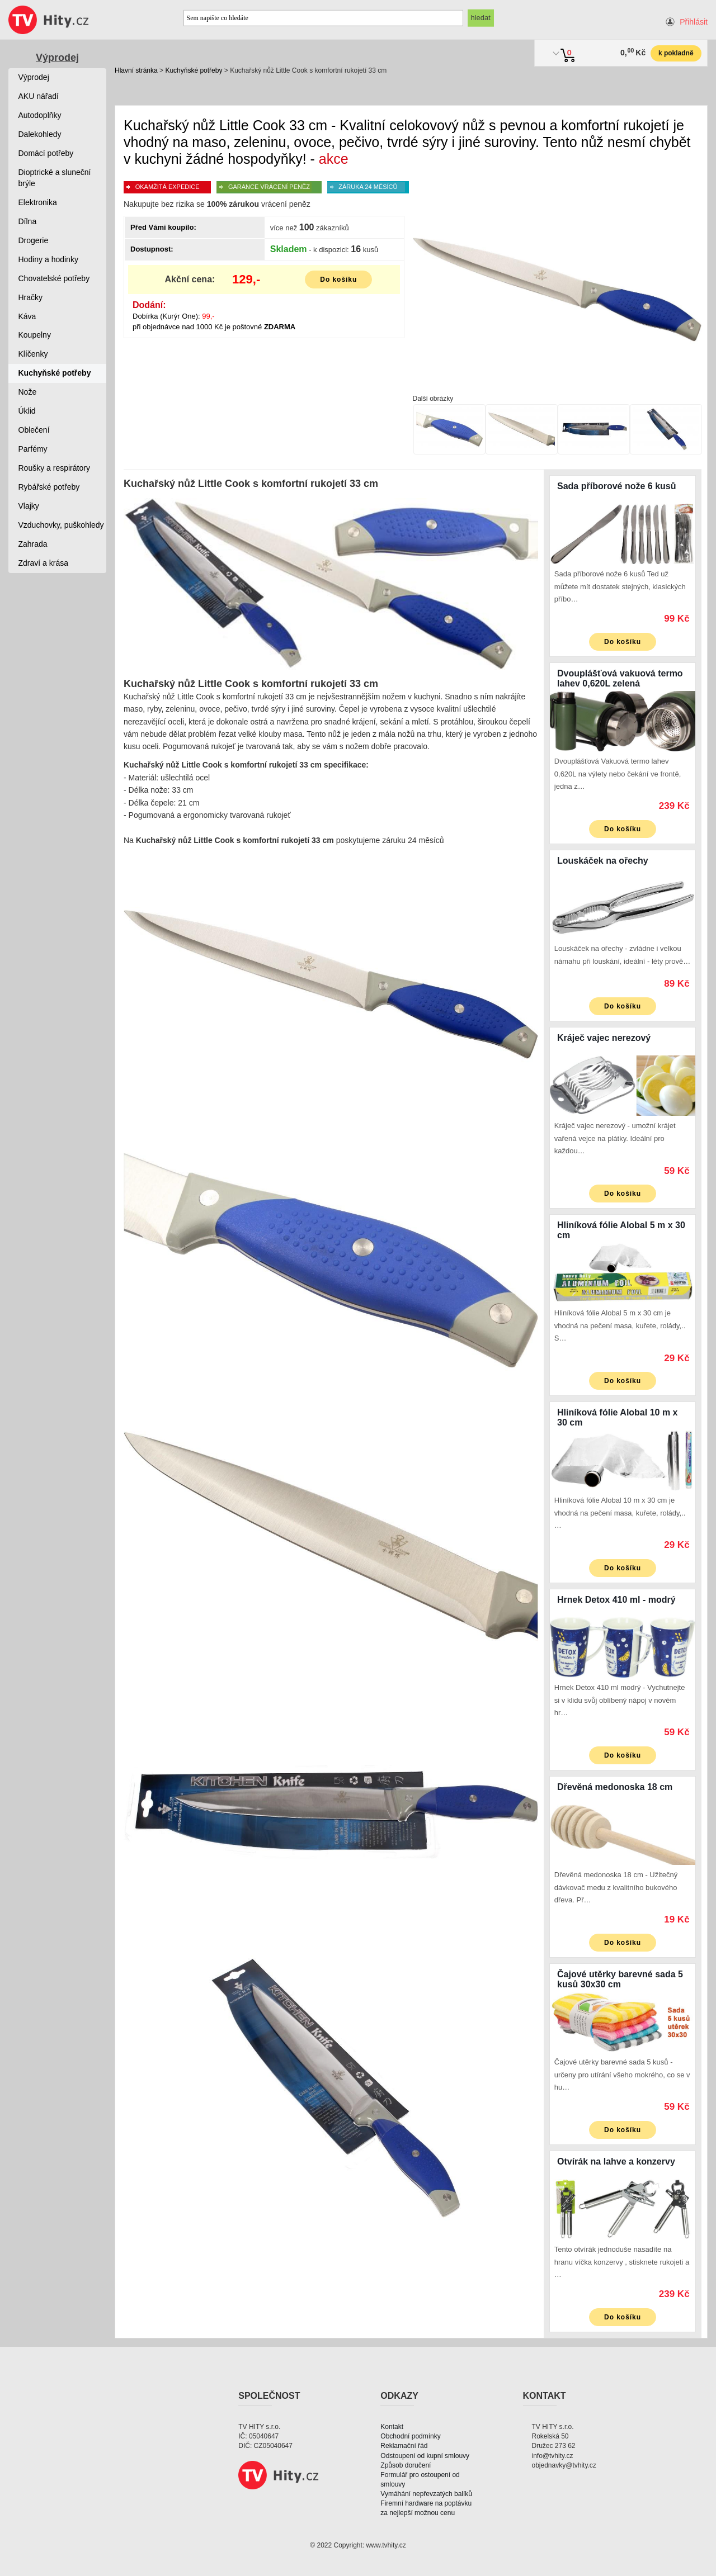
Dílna (27, 221)
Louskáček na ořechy (602, 860)
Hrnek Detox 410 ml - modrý (616, 1599)
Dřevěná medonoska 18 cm (614, 1787)
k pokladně (676, 53)
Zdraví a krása (43, 562)
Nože (27, 391)
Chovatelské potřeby (54, 278)
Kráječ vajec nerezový (604, 1038)
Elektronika (37, 202)
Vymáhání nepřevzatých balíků (426, 2494)
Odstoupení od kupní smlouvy (424, 2456)
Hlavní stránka (136, 70)
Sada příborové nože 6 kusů (616, 486)
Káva (27, 316)
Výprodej (57, 57)
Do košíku (338, 279)
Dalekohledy (40, 134)
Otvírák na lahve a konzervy (616, 2161)
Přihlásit (694, 21)
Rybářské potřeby (49, 486)
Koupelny (34, 334)
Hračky (30, 297)
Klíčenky (33, 353)
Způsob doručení (405, 2465)
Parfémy (33, 448)
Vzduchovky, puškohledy (61, 524)
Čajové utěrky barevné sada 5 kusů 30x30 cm (620, 1979)
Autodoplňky (40, 115)
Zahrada (33, 543)
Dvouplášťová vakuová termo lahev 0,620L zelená (620, 678)
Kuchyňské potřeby (193, 70)
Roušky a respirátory (54, 467)
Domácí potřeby (46, 153)
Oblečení (34, 429)
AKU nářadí (38, 96)
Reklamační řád (403, 2446)
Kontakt (391, 2427)
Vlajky (28, 505)
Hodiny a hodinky (48, 259)
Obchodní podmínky (410, 2436)
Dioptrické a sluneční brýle (54, 178)
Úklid (27, 410)
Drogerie (33, 240)
